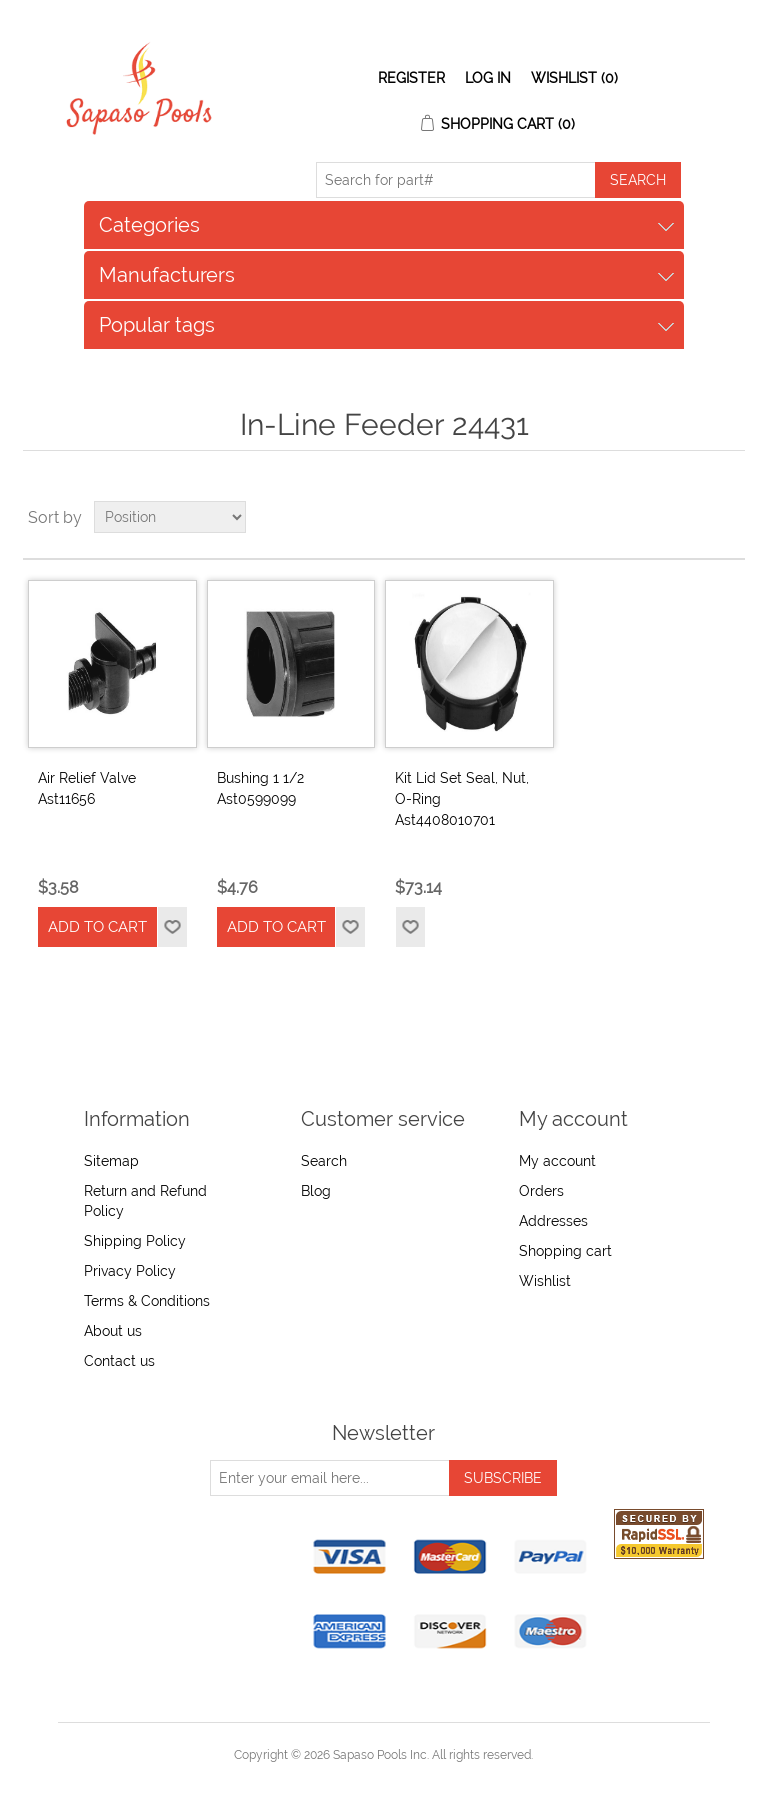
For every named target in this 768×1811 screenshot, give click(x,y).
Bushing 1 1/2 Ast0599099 (260, 788)
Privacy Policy (130, 1271)
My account (557, 1161)
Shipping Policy (135, 1241)
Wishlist (545, 1281)
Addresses (553, 1221)
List (728, 517)
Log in (488, 78)
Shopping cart (565, 1251)
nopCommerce (418, 1779)
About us (113, 1331)
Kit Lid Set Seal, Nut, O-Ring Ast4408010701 (462, 799)
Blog (316, 1191)
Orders (541, 1191)
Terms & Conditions (147, 1301)
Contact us (119, 1361)
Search (324, 1161)
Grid (692, 517)
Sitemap (111, 1161)
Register (411, 78)
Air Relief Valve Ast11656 (87, 788)
